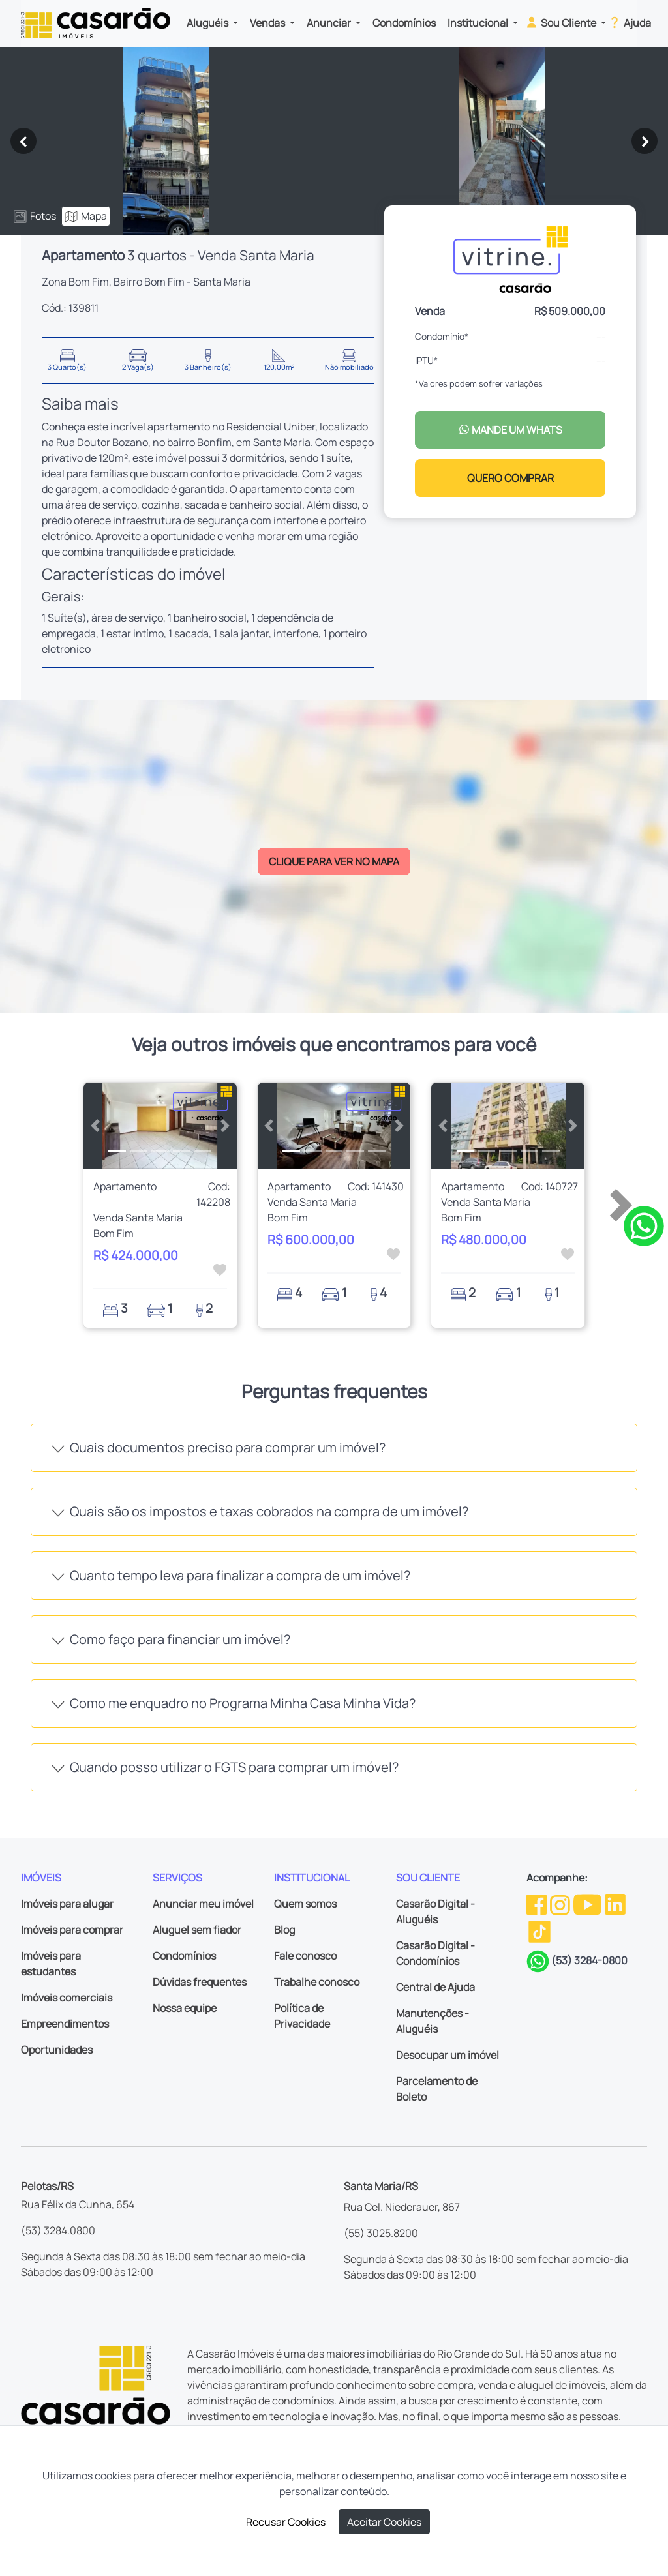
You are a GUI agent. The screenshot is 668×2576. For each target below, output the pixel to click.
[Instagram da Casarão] (561, 1903)
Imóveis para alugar (67, 1903)
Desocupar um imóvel (447, 2055)
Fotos (35, 216)
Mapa (86, 216)
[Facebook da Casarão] (537, 1903)
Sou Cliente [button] (561, 22)
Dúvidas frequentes (200, 1982)
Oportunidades (57, 2050)
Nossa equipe (185, 2008)
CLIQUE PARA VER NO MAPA (334, 861)
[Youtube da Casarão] (588, 1903)
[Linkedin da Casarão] (615, 1903)
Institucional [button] (479, 23)
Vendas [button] (268, 23)
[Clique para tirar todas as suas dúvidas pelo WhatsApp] (644, 1225)
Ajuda (629, 22)
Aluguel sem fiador (197, 1930)
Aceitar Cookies (384, 2522)
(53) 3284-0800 (589, 1960)
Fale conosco (305, 1956)
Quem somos (305, 1903)
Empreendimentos (65, 2023)
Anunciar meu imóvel (203, 1903)
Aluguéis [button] (208, 23)
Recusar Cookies (286, 2522)
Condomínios (404, 23)
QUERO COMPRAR (510, 478)
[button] (95, 1126)
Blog (284, 1930)
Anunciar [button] (330, 23)
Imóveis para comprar (72, 1930)
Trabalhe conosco (316, 1982)
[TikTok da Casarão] (539, 1930)
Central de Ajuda (435, 1987)
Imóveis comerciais (66, 1997)
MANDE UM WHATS (510, 430)
